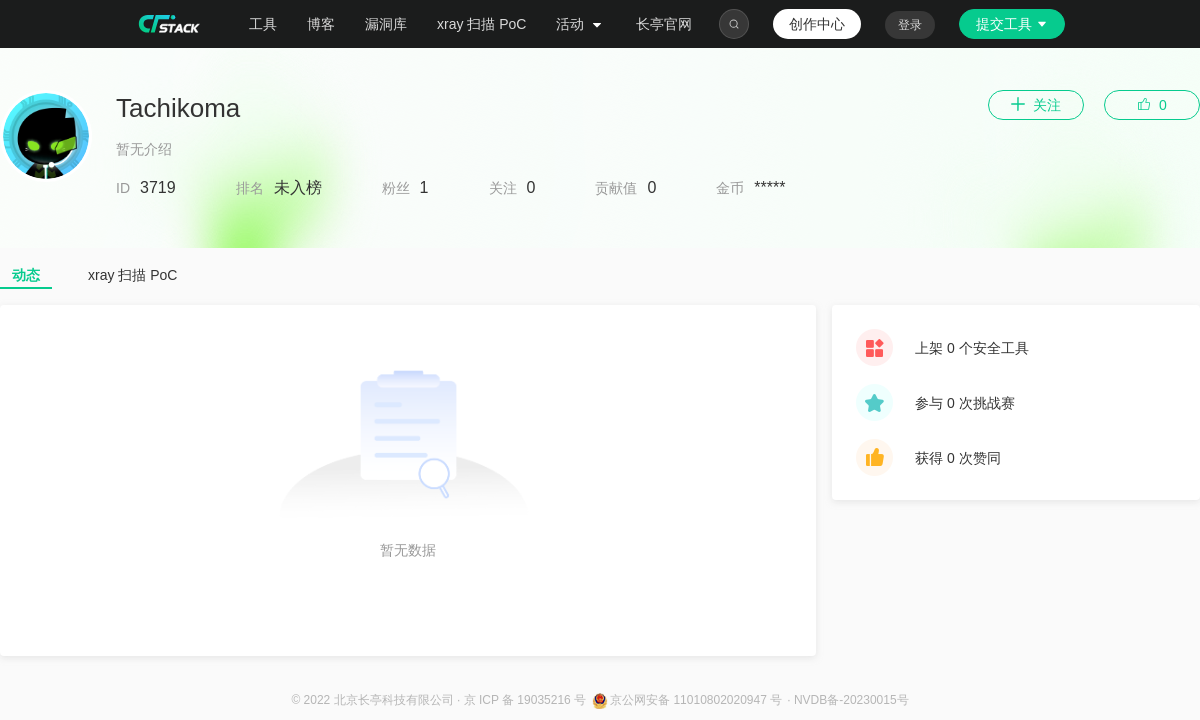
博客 (321, 24)
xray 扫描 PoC (481, 24)
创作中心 (817, 24)
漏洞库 (386, 24)
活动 (581, 24)
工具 (263, 24)
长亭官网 (664, 24)
